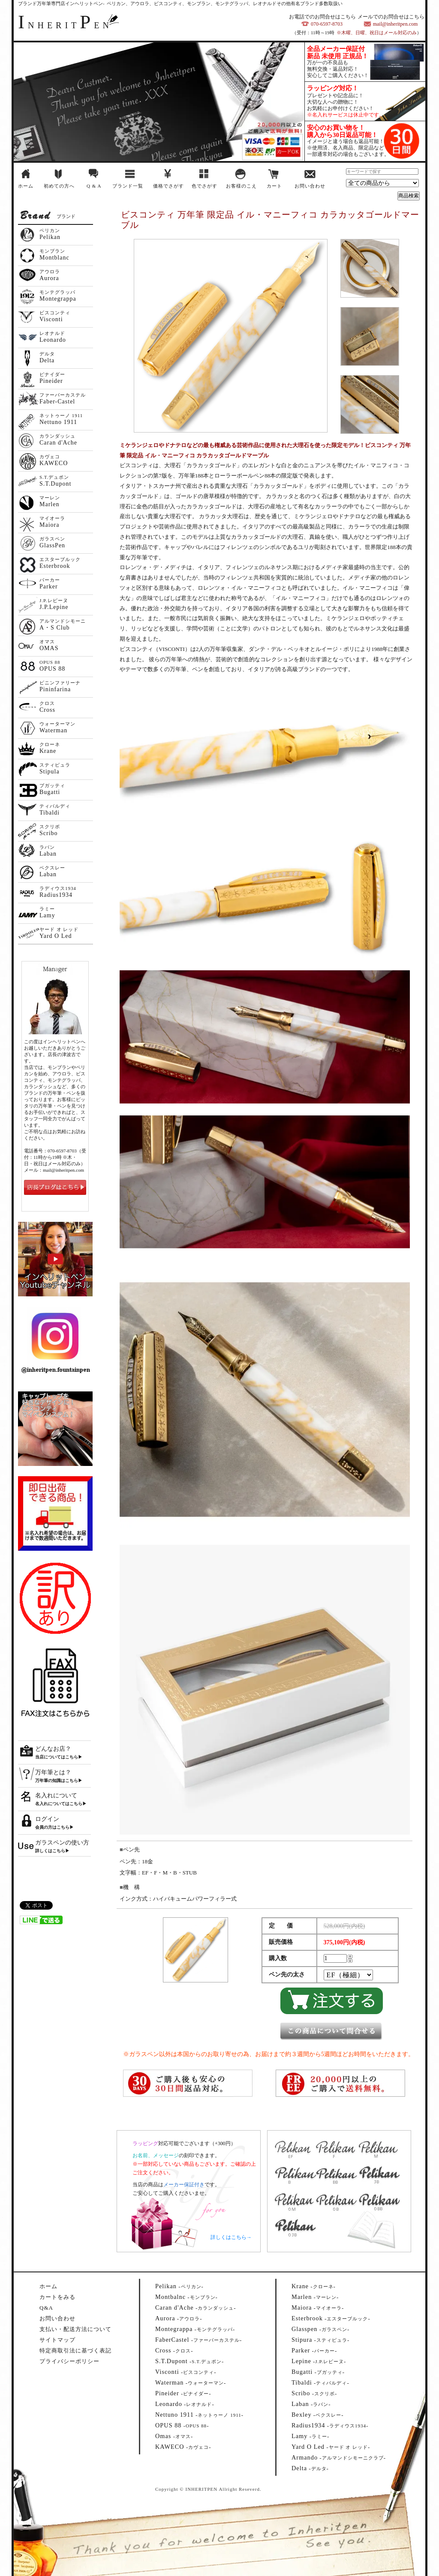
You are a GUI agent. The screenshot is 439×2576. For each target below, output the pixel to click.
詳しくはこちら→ (231, 2237)
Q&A (46, 2307)
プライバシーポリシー (69, 2361)
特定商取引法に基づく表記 (75, 2350)
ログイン (47, 1819)
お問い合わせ (310, 185)
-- (179, 2286)
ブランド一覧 (127, 185)
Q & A (94, 185)
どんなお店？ (53, 1749)
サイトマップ (57, 2340)
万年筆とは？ (53, 1772)
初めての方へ (59, 185)
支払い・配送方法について (75, 2329)
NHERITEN (65, 25)
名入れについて (56, 1795)
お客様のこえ (241, 185)
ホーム (25, 185)
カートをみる (57, 2297)
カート (274, 185)
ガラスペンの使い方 (62, 1842)
